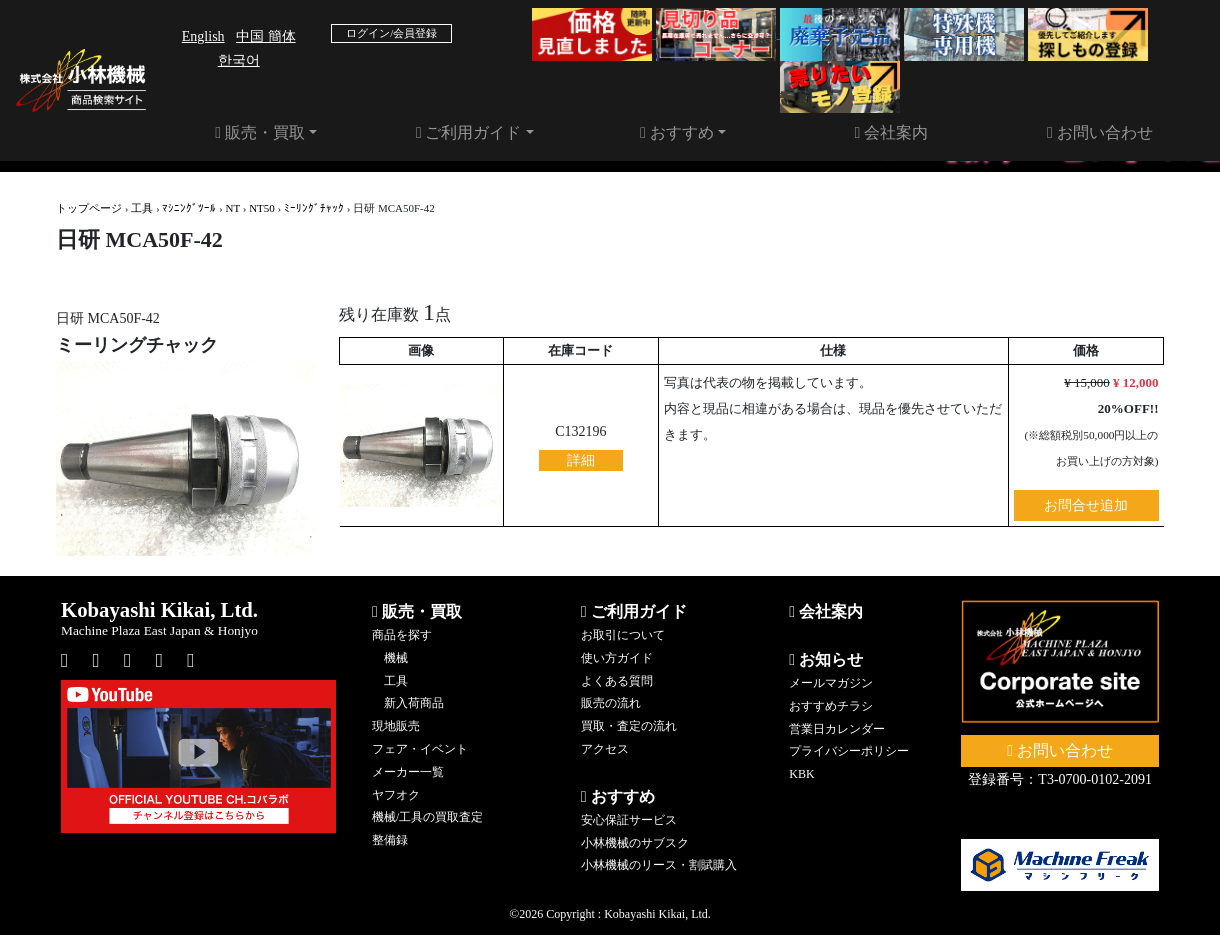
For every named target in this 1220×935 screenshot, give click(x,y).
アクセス (605, 749)
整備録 (390, 840)
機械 (396, 658)
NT (233, 208)
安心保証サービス (629, 820)
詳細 (581, 460)
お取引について (623, 635)
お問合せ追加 (1086, 505)
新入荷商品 (414, 703)
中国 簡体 (266, 36)
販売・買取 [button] (260, 132)
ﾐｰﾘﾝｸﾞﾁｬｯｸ (314, 208)
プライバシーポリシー (849, 751)
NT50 (262, 208)
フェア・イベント (420, 749)
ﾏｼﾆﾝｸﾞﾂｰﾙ (189, 208)
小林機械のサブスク (635, 843)
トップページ (89, 208)
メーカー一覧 (408, 772)
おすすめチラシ (831, 706)
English (203, 36)
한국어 (239, 60)
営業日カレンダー (837, 729)
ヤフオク (396, 795)
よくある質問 (617, 681)
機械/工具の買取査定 (427, 817)
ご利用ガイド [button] (469, 132)
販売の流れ (611, 703)
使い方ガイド (617, 658)
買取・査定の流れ (629, 726)
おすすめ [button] (677, 132)
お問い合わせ (1100, 132)
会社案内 (892, 132)
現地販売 (396, 726)
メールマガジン (831, 683)
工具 (142, 208)
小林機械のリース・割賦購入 (659, 865)
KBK (801, 774)
